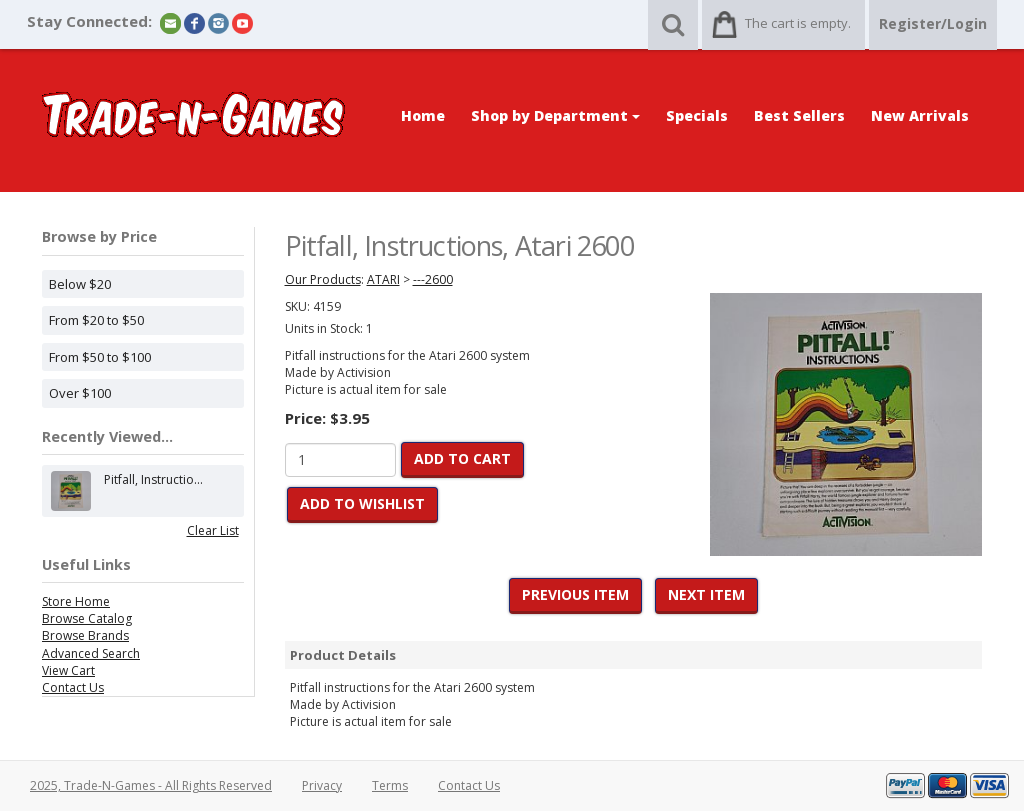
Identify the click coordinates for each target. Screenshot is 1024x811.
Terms (390, 785)
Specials (697, 115)
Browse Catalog (87, 618)
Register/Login (933, 23)
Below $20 (80, 284)
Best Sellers (799, 115)
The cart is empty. (798, 23)
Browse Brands (85, 635)
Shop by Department (555, 115)
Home (423, 115)
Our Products (323, 279)
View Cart (68, 670)
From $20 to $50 (96, 320)
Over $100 (80, 393)
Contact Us (73, 687)
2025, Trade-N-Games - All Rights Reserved (151, 785)
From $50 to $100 (100, 357)
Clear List (213, 530)
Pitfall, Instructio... (153, 491)
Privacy (322, 785)
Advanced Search (91, 653)
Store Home (76, 601)
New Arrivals (920, 115)
